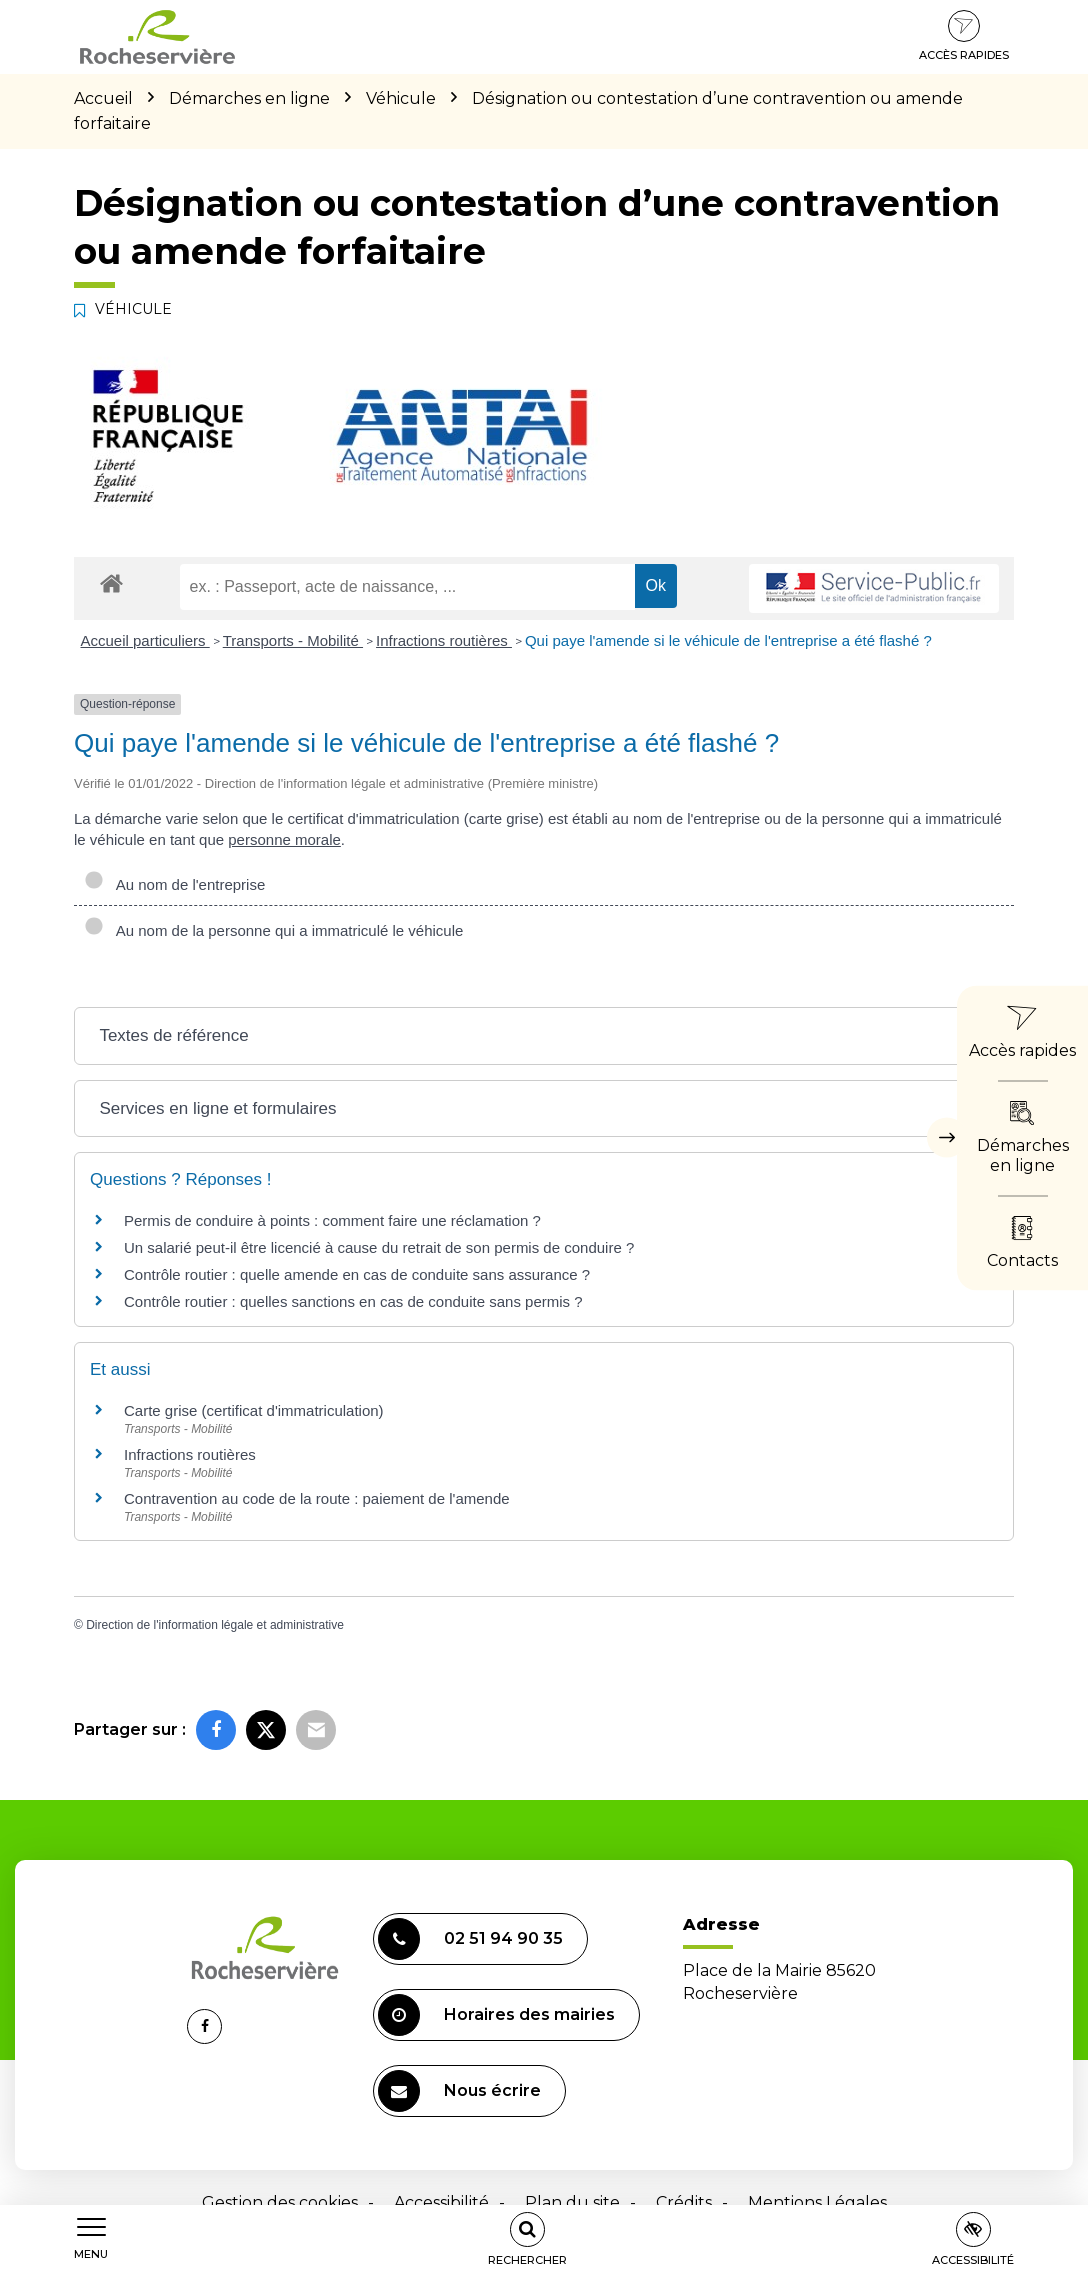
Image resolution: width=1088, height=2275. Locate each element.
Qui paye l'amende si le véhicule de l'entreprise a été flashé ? (728, 640)
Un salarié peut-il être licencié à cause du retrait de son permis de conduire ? (379, 1247)
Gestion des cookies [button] (280, 2202)
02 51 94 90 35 (470, 1939)
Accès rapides (964, 36)
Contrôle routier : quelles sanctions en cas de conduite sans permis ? (353, 1301)
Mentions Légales (817, 2202)
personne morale (284, 839)
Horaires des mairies (496, 2015)
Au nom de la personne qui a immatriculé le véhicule (273, 930)
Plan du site (572, 2202)
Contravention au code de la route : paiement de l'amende (317, 1498)
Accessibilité (441, 2202)
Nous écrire (459, 2091)
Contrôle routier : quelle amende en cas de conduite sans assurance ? (357, 1274)
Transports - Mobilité (293, 640)
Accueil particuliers (145, 640)
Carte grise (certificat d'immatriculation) (254, 1410)
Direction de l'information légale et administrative (215, 1625)
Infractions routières (444, 640)
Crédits (684, 2202)
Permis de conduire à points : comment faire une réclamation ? (332, 1220)
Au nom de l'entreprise (174, 884)
